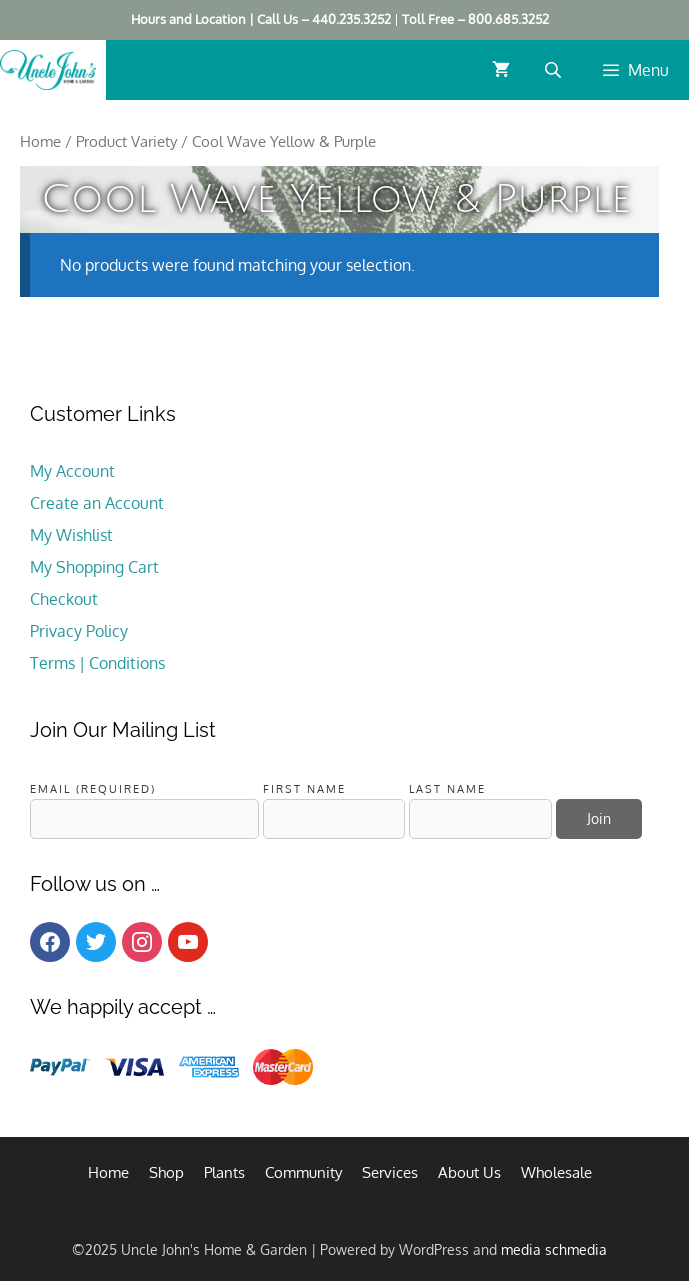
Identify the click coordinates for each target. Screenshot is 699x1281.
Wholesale (556, 1172)
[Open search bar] (555, 69)
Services (390, 1172)
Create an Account (97, 503)
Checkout (64, 599)
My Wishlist (71, 535)
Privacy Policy (79, 631)
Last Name (447, 788)
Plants (224, 1172)
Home (40, 141)
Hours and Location (188, 19)
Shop (166, 1172)
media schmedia (554, 1249)
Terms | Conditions (97, 663)
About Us (469, 1172)
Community (303, 1172)
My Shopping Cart (94, 567)
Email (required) (93, 788)
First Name (304, 788)
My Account (72, 471)
